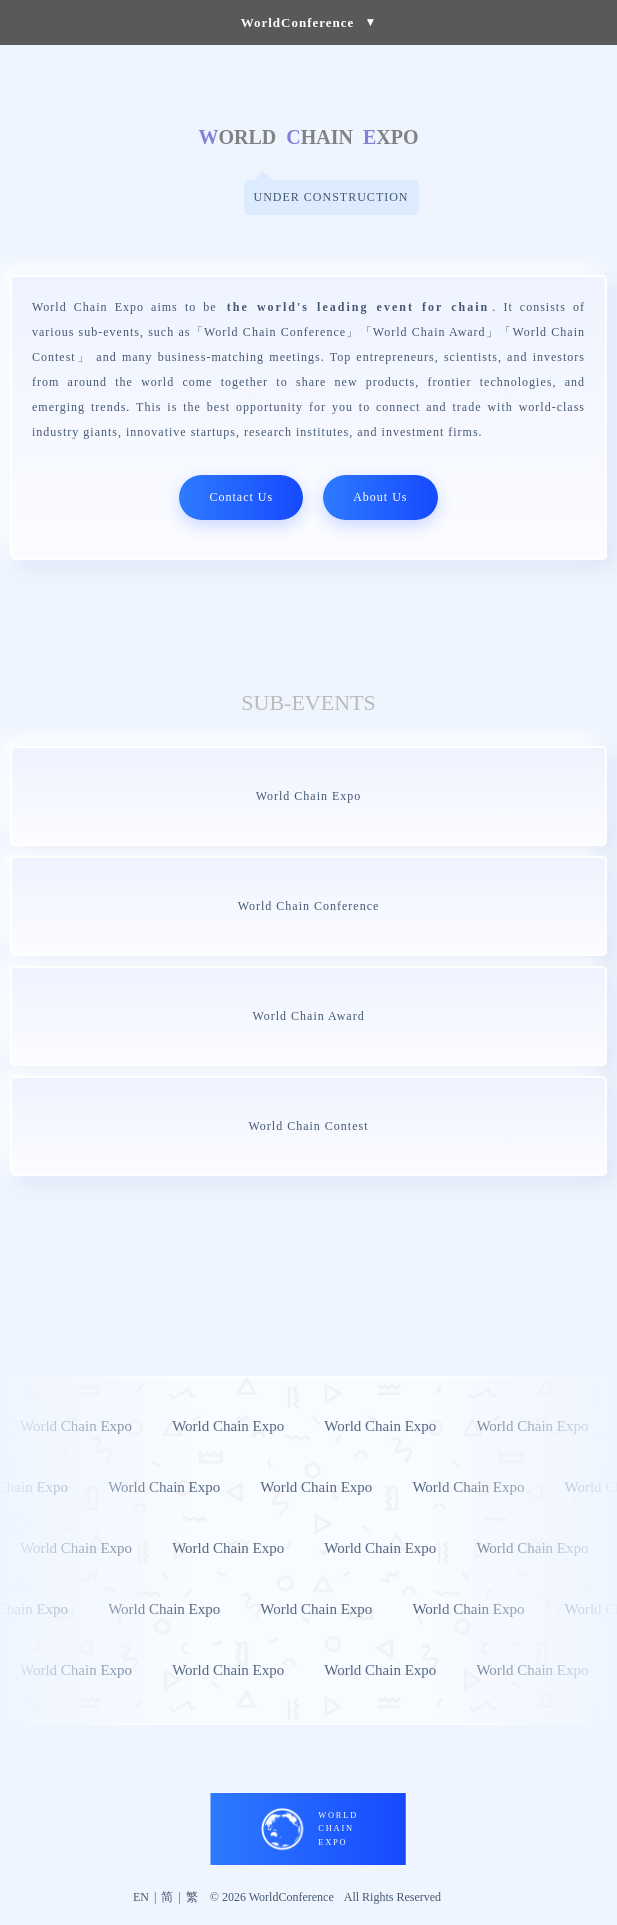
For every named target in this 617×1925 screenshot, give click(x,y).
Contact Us (241, 497)
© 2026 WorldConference (272, 1897)
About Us (380, 497)
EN (141, 1897)
